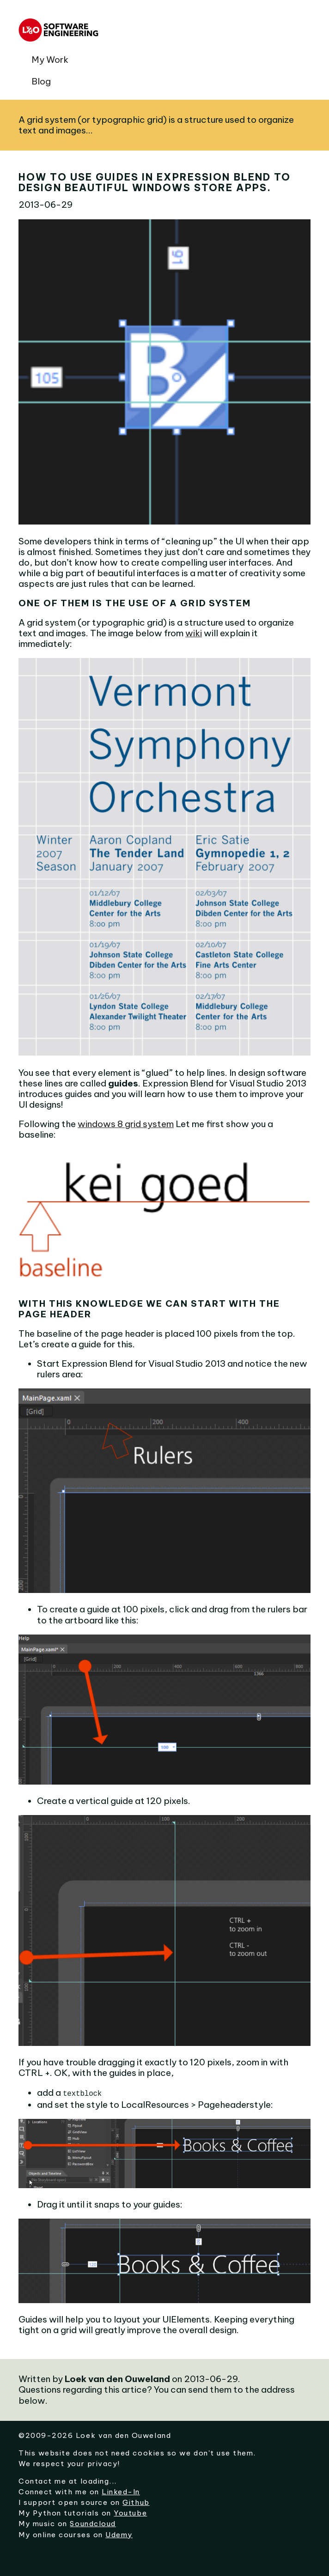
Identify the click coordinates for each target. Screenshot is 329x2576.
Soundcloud (93, 2522)
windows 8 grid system (126, 1123)
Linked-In (121, 2490)
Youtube (130, 2512)
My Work (49, 59)
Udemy (119, 2533)
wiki (193, 633)
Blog (41, 81)
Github (135, 2501)
